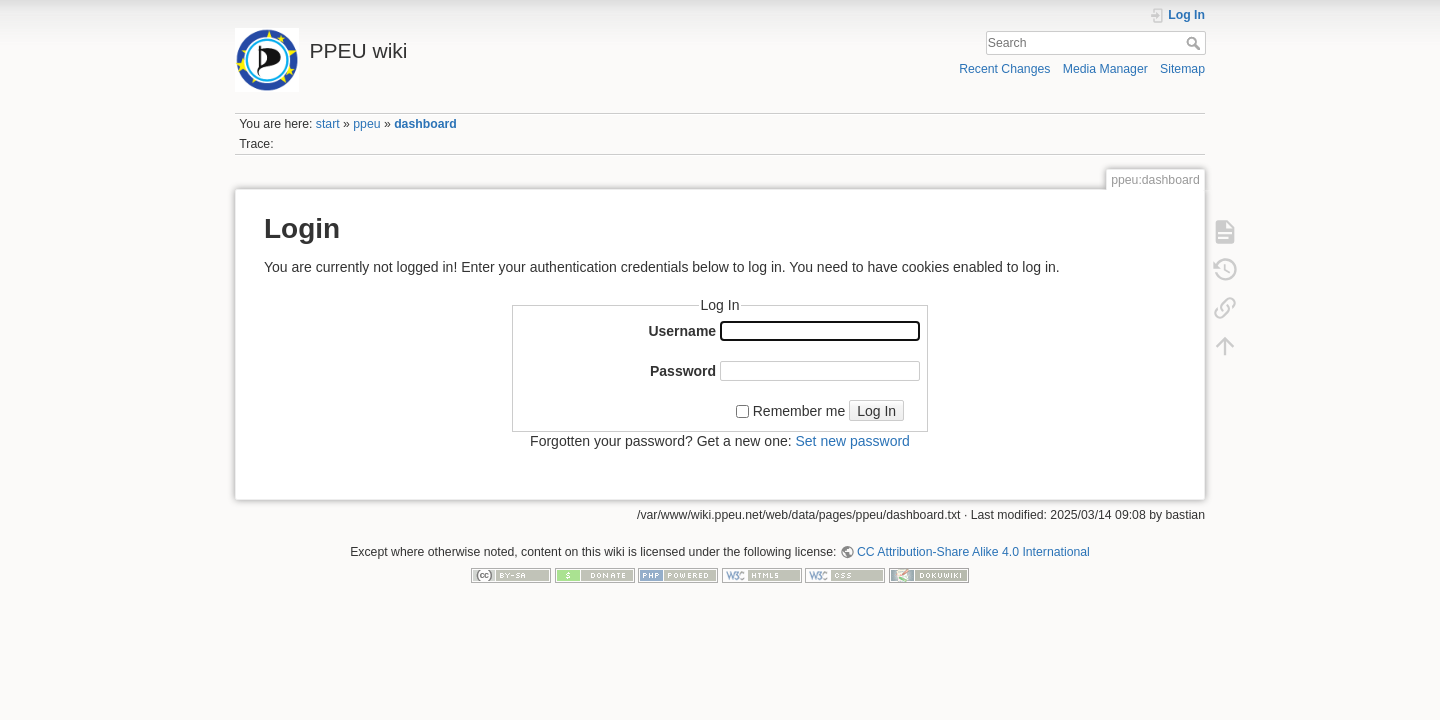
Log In (876, 411)
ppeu (366, 124)
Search (1195, 43)
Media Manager (1105, 69)
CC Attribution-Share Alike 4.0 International (973, 552)
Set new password (852, 441)
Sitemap (1182, 69)
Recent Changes (1004, 69)
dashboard (425, 124)
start (328, 124)
